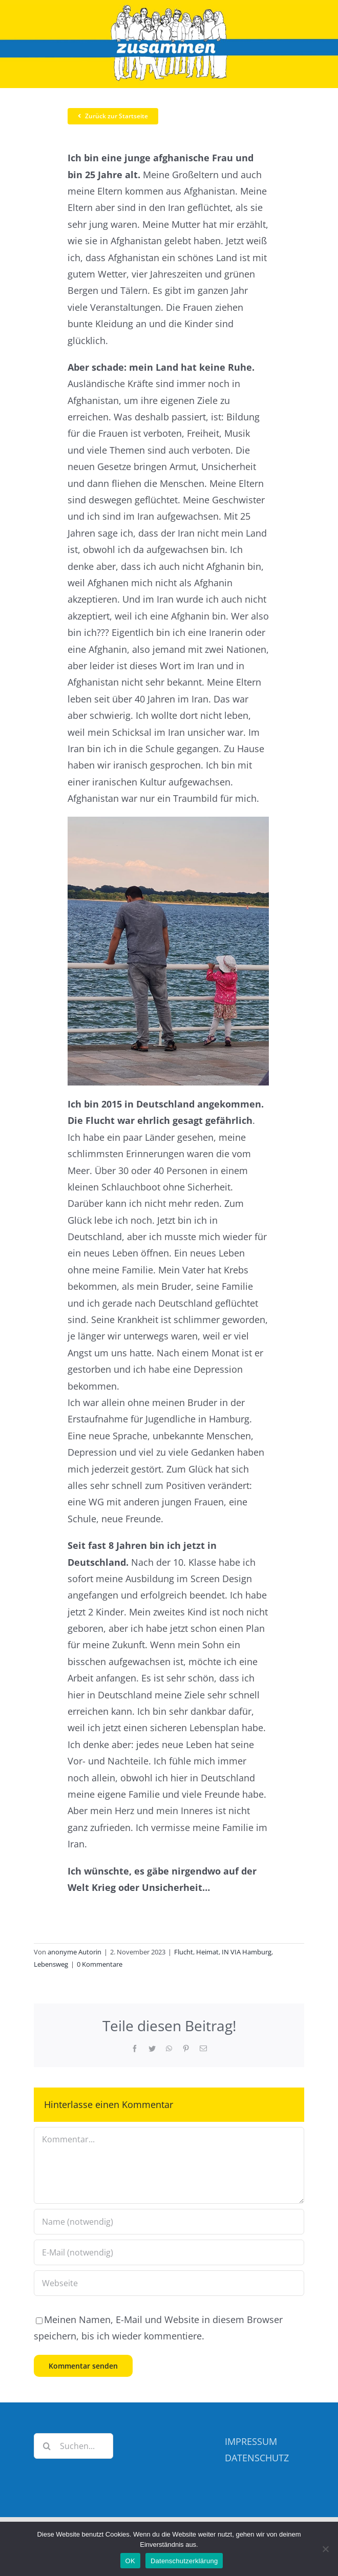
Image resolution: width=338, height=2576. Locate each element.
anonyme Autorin (74, 1951)
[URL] (169, 2283)
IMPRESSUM (251, 2441)
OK (130, 2561)
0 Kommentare (99, 1964)
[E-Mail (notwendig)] (169, 2252)
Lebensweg (51, 1964)
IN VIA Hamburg (246, 1951)
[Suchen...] (73, 2446)
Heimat (207, 1951)
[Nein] (325, 2549)
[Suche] (46, 2446)
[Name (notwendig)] (169, 2221)
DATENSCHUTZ (257, 2458)
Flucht (183, 1951)
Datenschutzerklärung (184, 2561)
